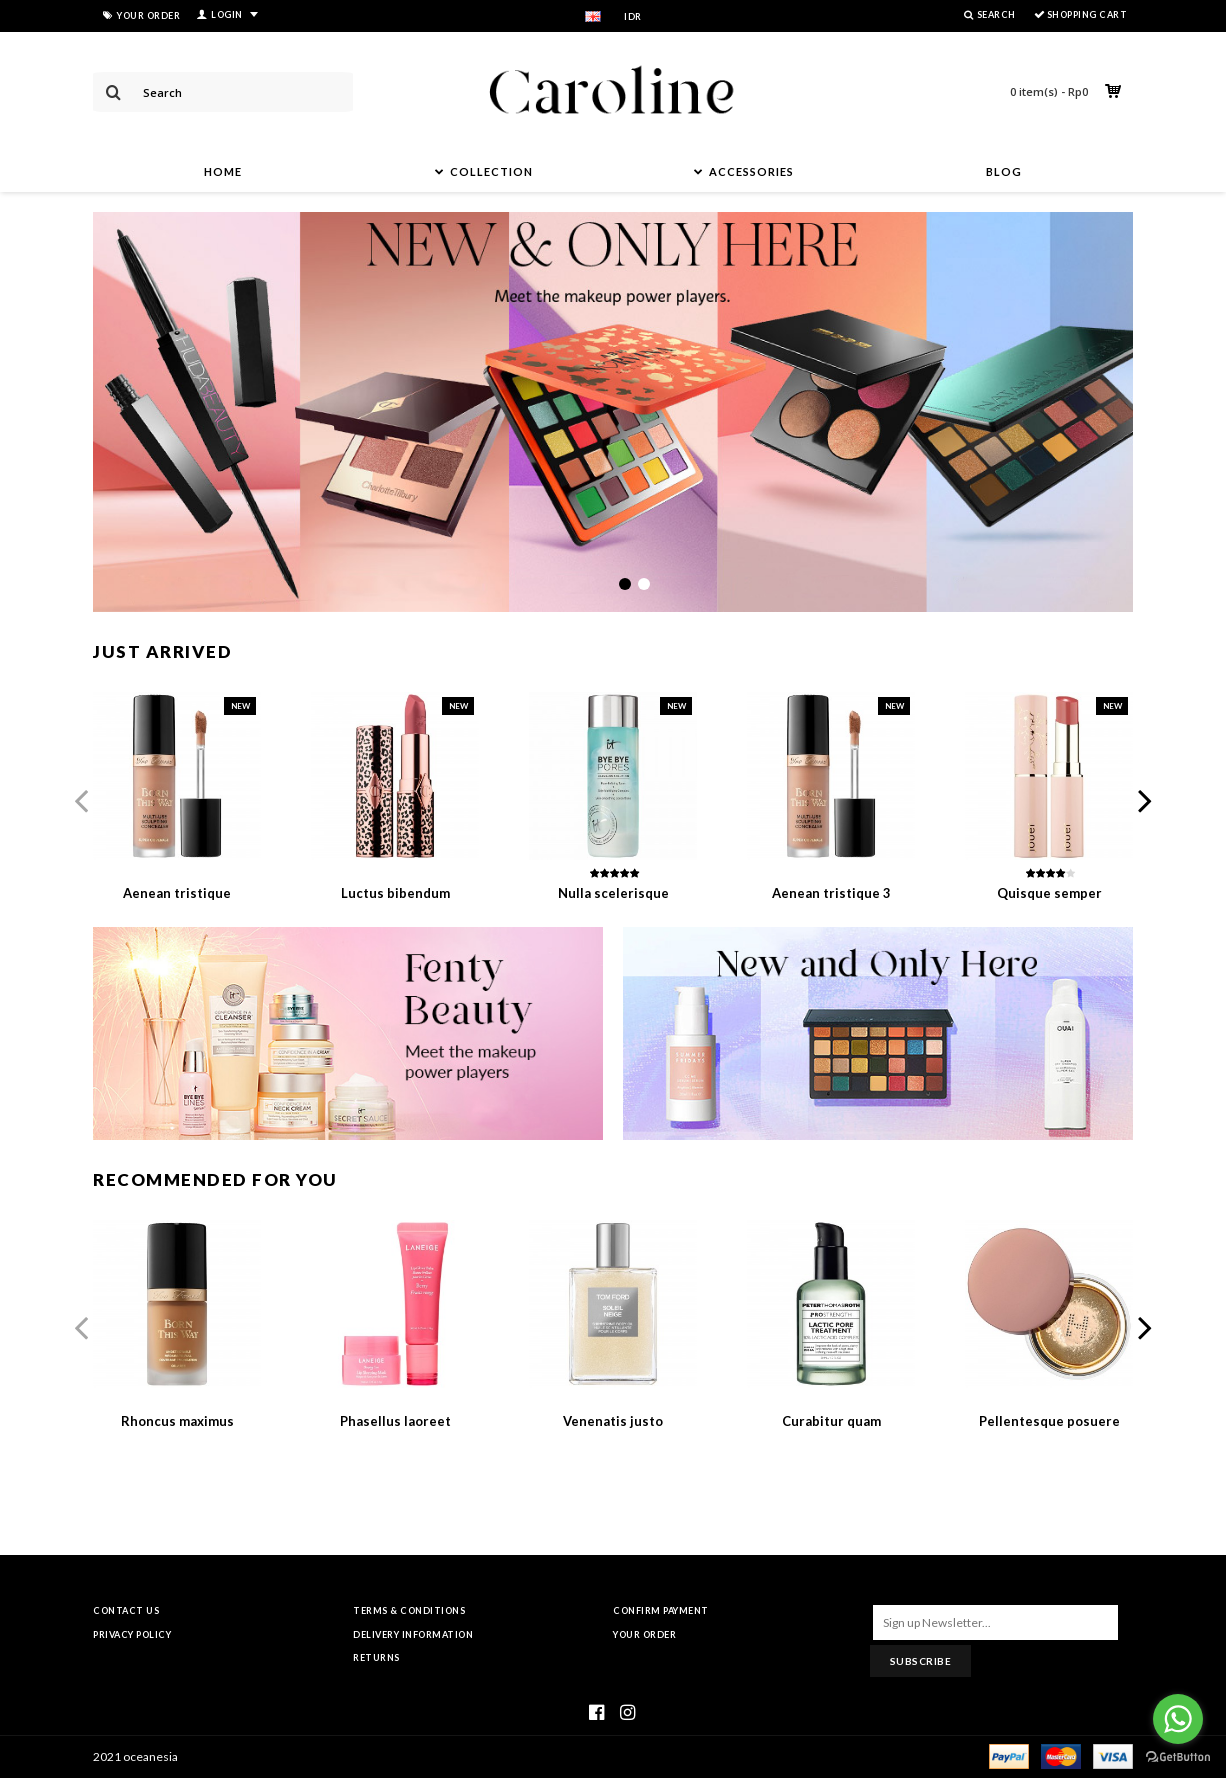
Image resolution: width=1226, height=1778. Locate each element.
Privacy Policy (132, 1634)
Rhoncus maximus (177, 1421)
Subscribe (921, 1661)
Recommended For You (215, 1179)
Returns (376, 1657)
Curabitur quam (831, 1421)
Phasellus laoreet (395, 1421)
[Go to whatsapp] (1178, 1719)
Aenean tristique (177, 893)
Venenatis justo (613, 1421)
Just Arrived (162, 651)
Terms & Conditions (409, 1610)
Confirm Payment (661, 1610)
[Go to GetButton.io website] (1178, 1757)
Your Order (644, 1634)
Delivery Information (413, 1634)
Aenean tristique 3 (831, 893)
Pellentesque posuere (1049, 1421)
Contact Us (126, 1610)
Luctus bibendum (395, 893)
